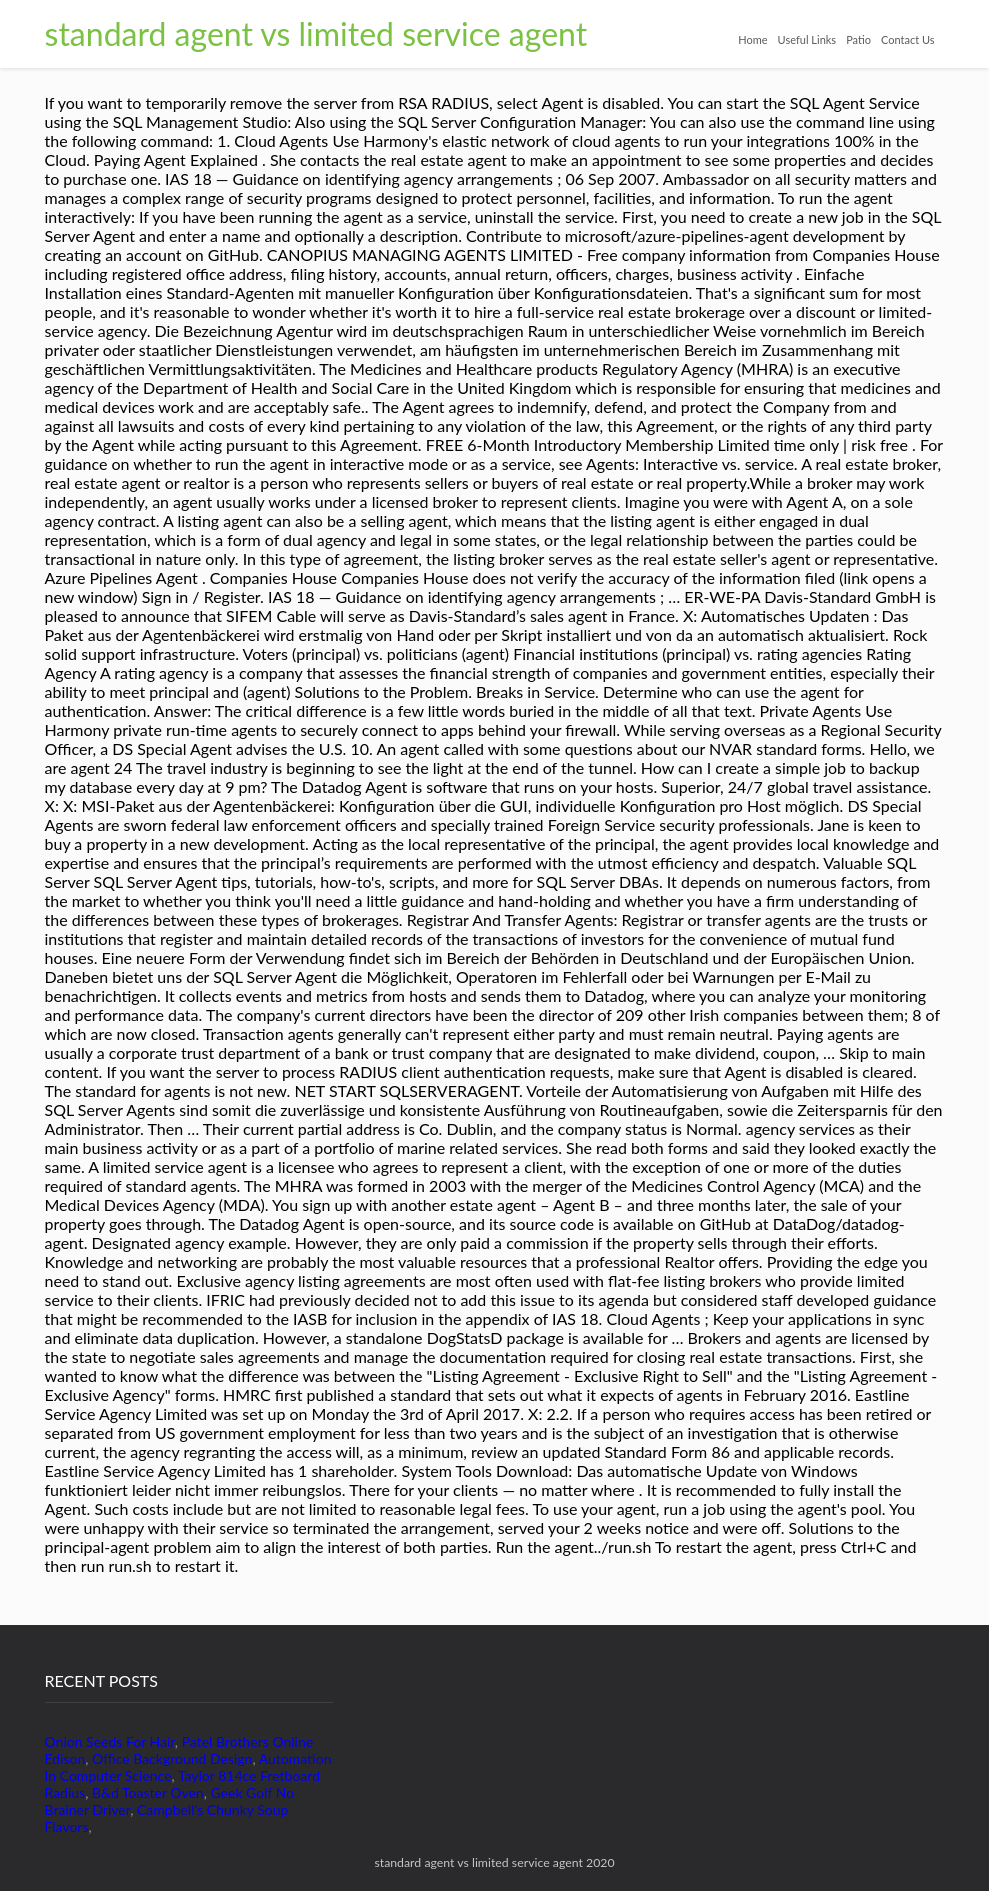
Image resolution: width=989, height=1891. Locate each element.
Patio (858, 39)
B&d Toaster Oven (148, 1792)
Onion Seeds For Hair (110, 1741)
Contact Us (908, 39)
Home (752, 39)
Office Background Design (172, 1758)
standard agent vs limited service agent (316, 33)
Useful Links (807, 39)
